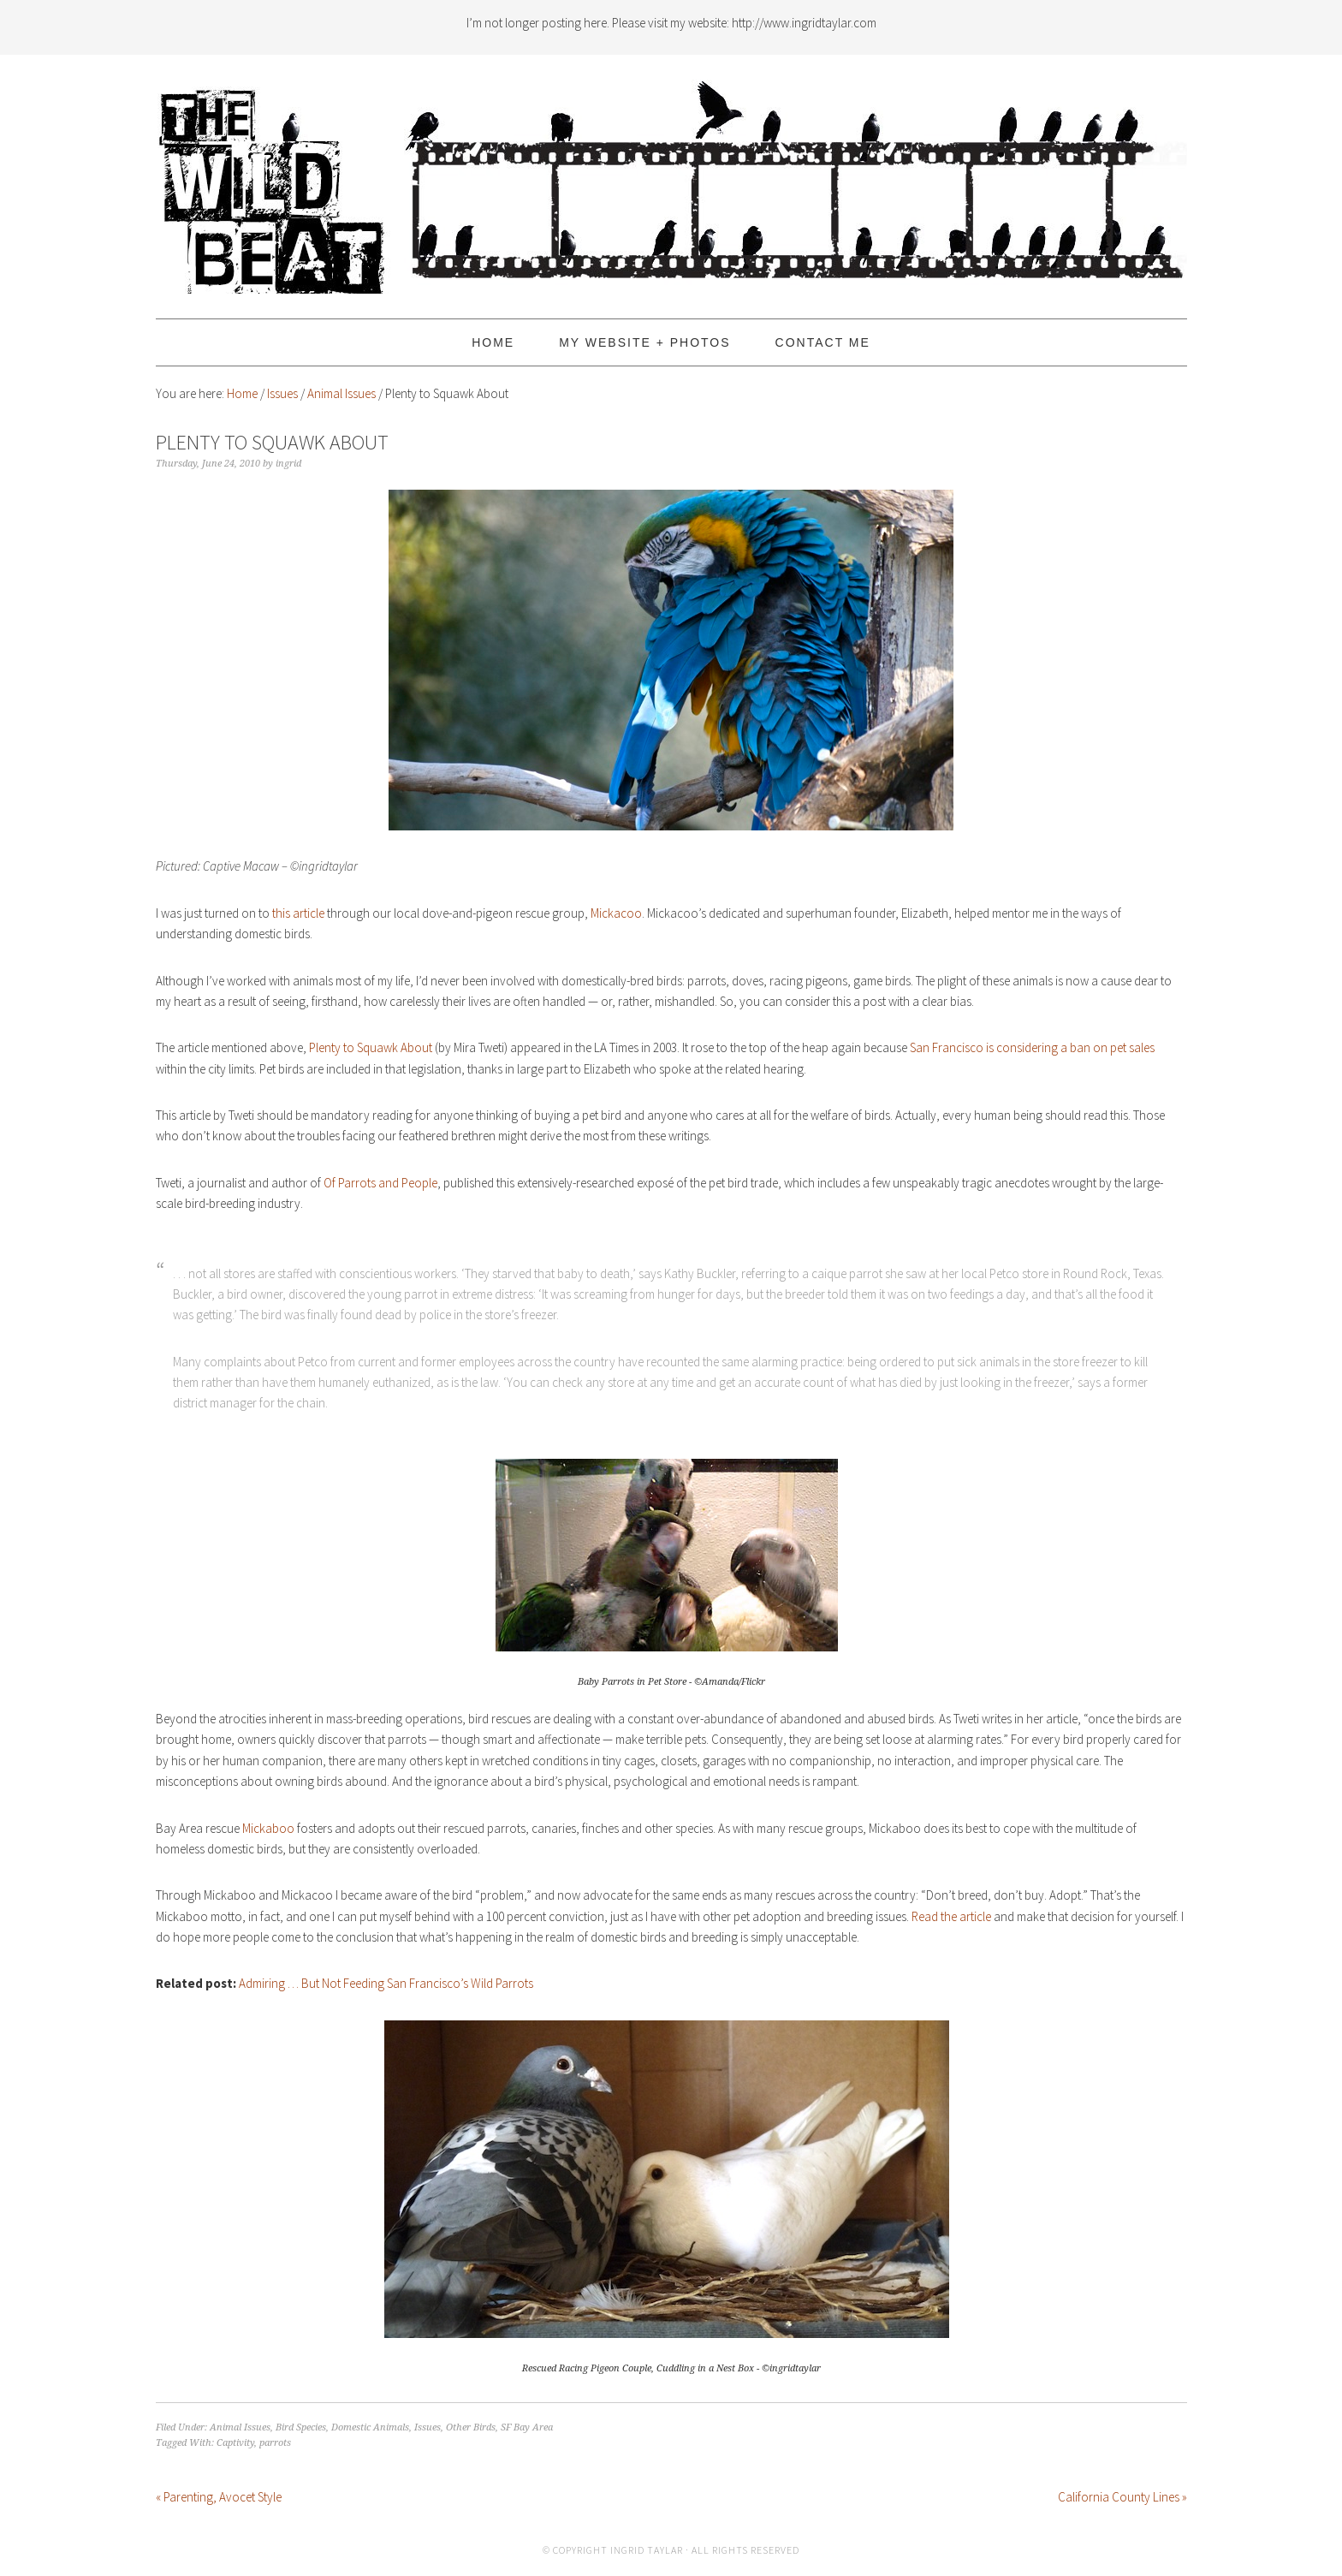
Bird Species (301, 2427)
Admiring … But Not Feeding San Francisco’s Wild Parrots (386, 1983)
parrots (275, 2442)
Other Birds (471, 2427)
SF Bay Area (527, 2427)
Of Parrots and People (380, 1183)
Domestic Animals (370, 2427)
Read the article (951, 1916)
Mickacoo (616, 913)
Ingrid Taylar (646, 2549)
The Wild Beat (671, 179)
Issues (427, 2427)
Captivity (235, 2442)
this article (298, 913)
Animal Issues (240, 2427)
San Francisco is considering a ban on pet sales (1032, 1047)
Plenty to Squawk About (370, 1047)
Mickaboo (268, 1828)
